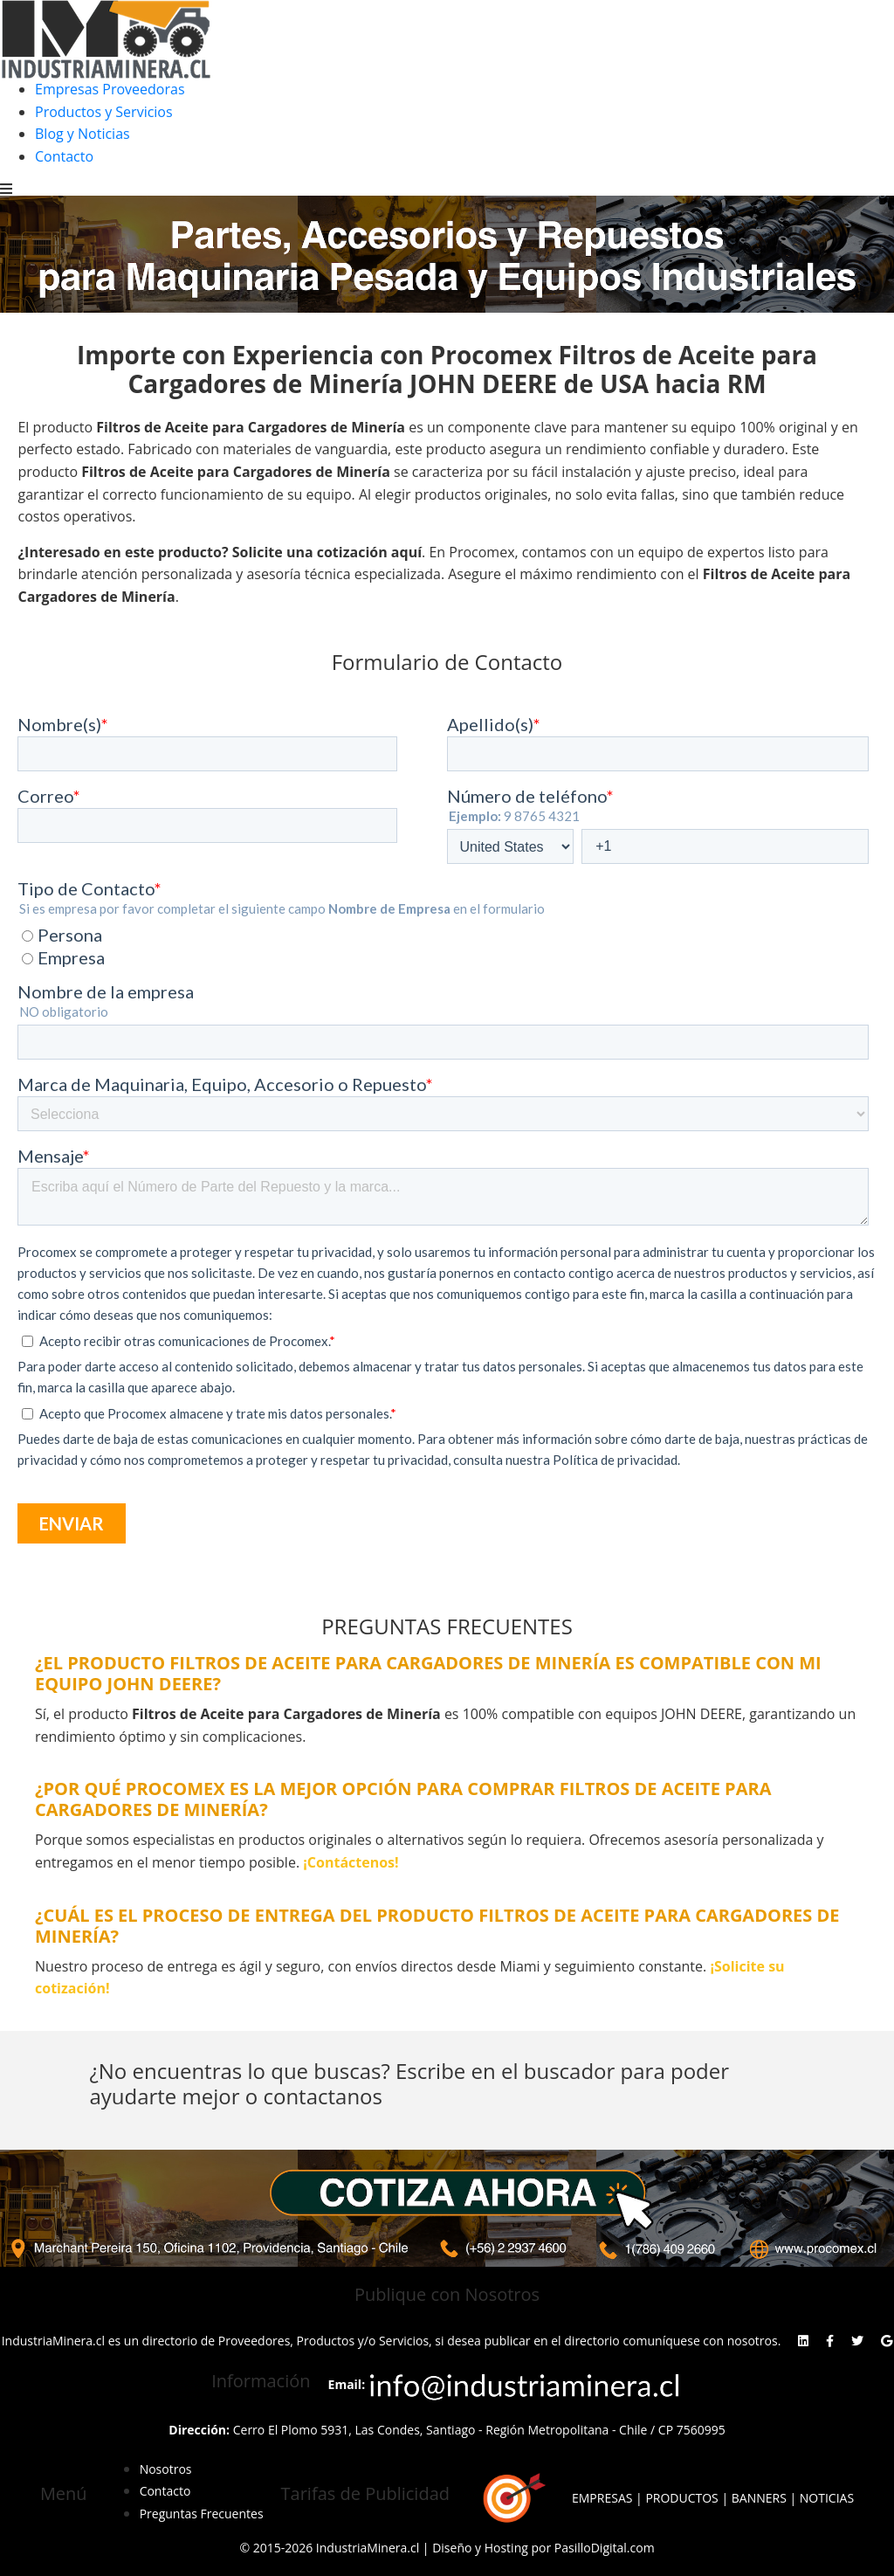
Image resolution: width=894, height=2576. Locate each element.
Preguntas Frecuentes (202, 2513)
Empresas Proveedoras (110, 89)
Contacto (64, 156)
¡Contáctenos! (350, 1862)
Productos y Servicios (104, 111)
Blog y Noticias (82, 133)
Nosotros (166, 2469)
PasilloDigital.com (604, 2547)
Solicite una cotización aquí (327, 552)
